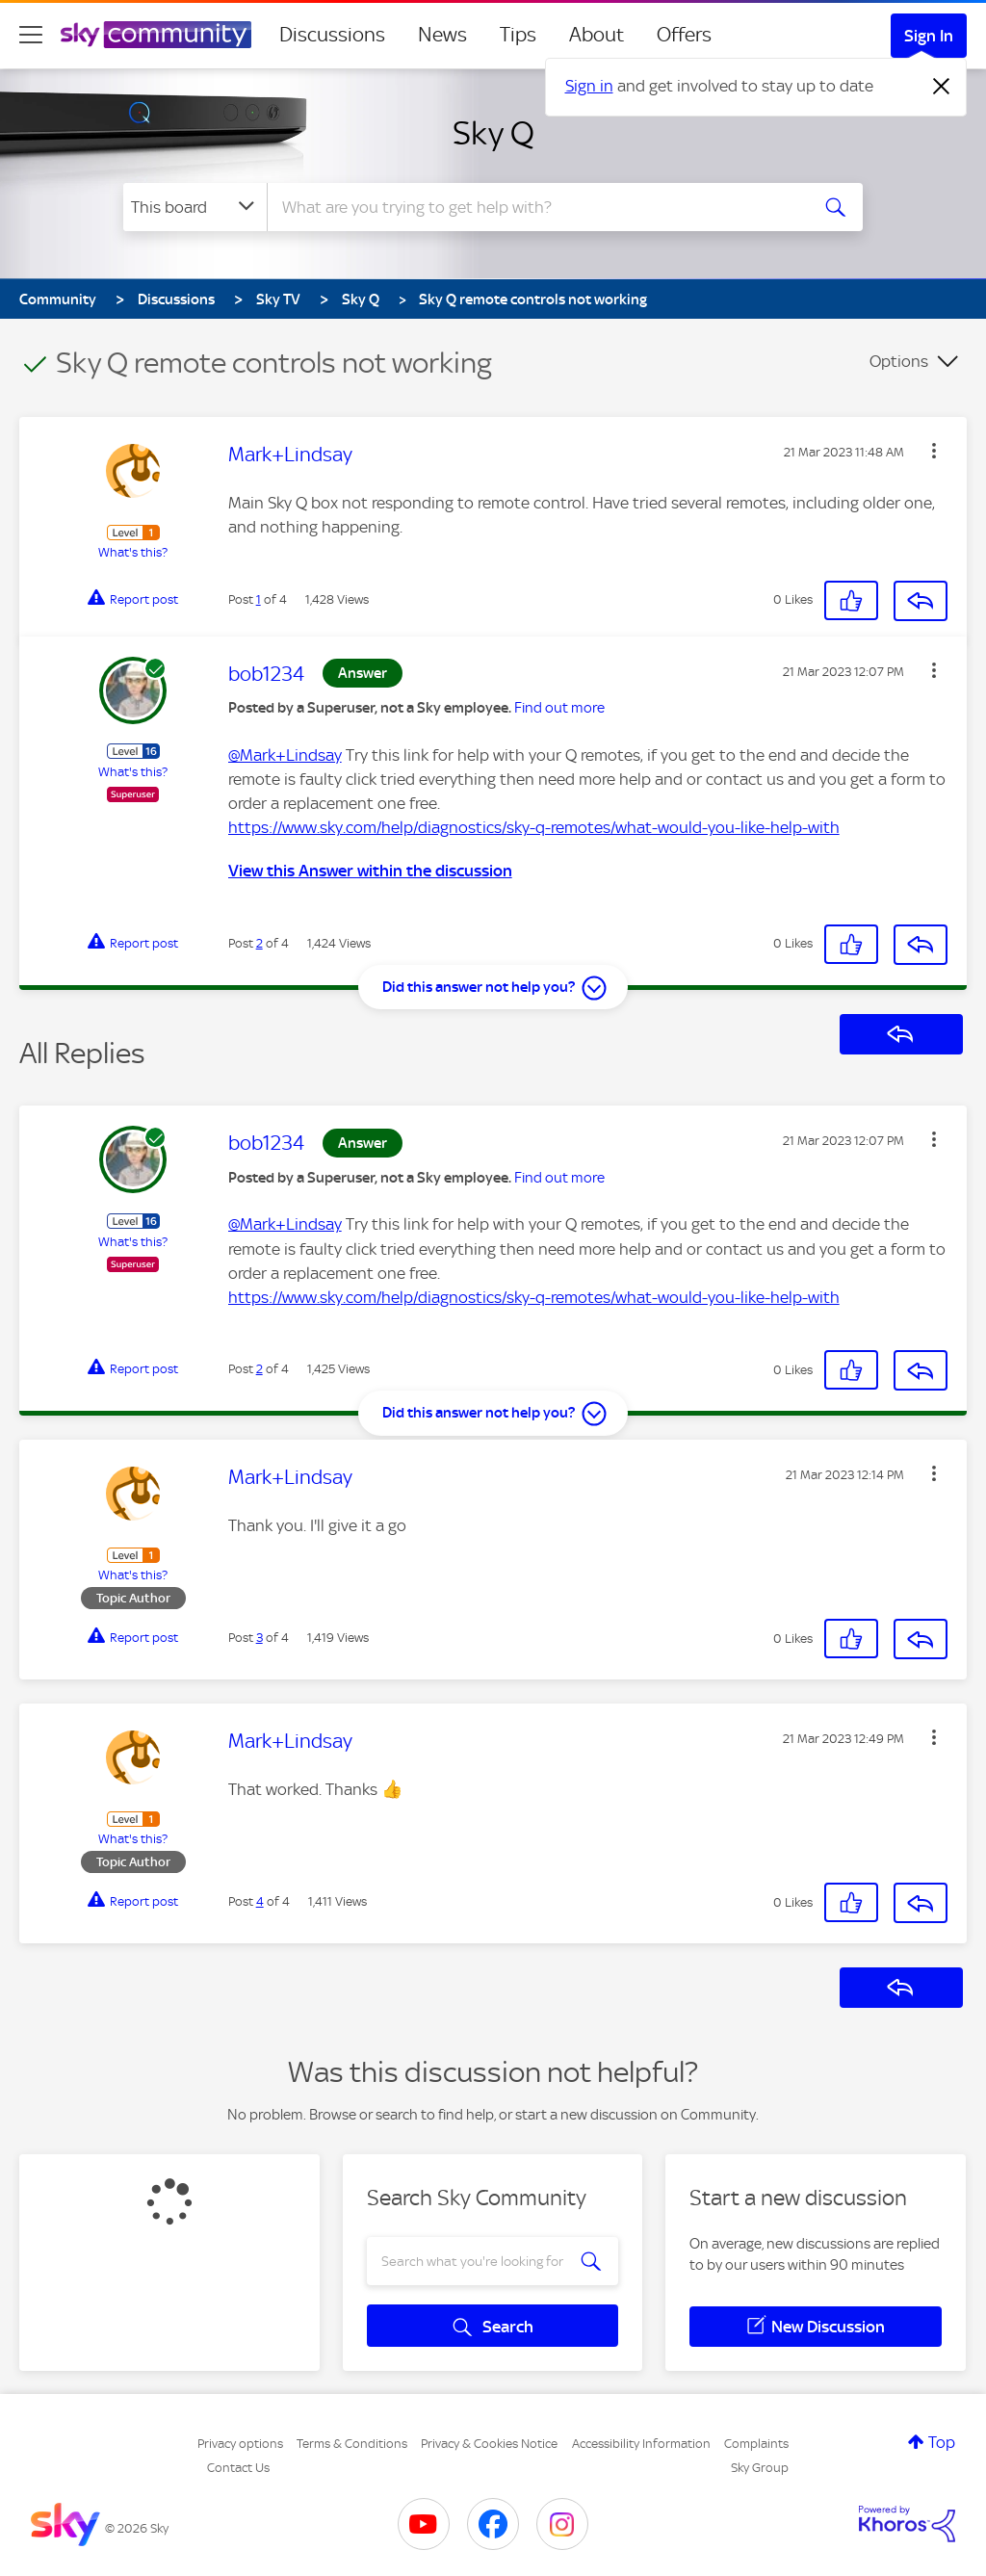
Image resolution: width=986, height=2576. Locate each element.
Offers (684, 34)
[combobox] (535, 207)
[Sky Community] (156, 34)
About (596, 34)
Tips (518, 34)
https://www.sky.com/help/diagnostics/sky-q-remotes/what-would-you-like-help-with (534, 827)
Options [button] (898, 361)
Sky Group (760, 2467)
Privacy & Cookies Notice (489, 2443)
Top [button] (941, 2442)
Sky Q (493, 133)
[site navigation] (30, 34)
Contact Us (238, 2467)
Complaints (756, 2443)
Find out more (559, 707)
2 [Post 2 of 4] (259, 943)
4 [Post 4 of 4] (260, 1901)
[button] (934, 450)
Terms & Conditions (352, 2443)
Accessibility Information (641, 2443)
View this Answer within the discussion (370, 870)
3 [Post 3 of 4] (259, 1637)
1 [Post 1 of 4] (258, 599)
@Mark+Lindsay (285, 755)
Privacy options (240, 2443)
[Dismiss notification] (941, 86)
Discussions (332, 34)
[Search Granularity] (195, 207)
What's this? (133, 552)
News (442, 34)
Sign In (928, 35)
